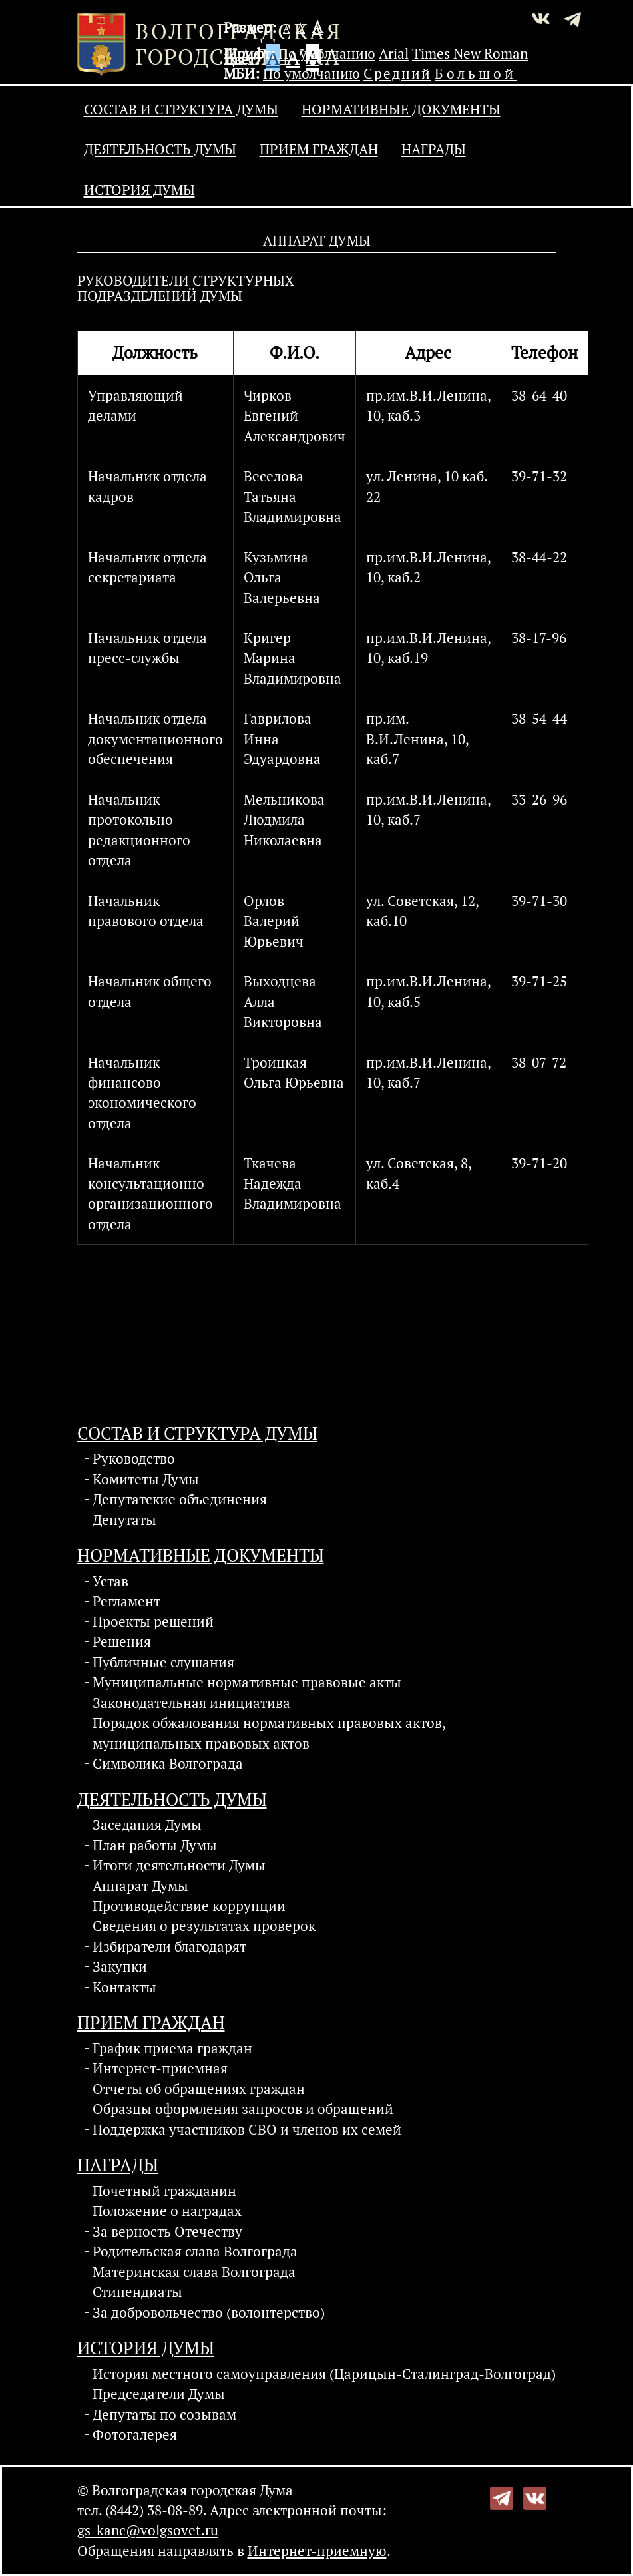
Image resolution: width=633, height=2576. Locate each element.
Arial (394, 53)
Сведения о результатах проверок (204, 1925)
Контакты (124, 1987)
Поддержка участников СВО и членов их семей (247, 2129)
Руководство (134, 1458)
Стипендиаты (137, 2291)
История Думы (139, 189)
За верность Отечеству (167, 2231)
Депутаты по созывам (164, 2414)
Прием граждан (319, 149)
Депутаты (124, 1519)
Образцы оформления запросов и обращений (243, 2108)
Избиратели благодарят (169, 1946)
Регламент (126, 1601)
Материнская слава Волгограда (194, 2271)
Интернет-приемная (160, 2068)
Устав (110, 1581)
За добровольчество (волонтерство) (209, 2312)
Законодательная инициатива (191, 1702)
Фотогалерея (135, 2434)
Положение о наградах (167, 2210)
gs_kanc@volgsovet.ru (147, 2530)
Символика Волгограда (168, 1763)
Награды (433, 149)
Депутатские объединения (180, 1499)
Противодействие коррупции (189, 1905)
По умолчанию (326, 53)
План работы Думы (155, 1845)
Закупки (120, 1966)
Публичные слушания (163, 1662)
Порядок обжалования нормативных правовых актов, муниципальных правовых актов (269, 1732)
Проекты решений (153, 1621)
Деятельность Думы (160, 149)
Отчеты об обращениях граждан (199, 2088)
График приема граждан (172, 2048)
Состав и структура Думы (181, 109)
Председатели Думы (159, 2393)
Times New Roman (470, 53)
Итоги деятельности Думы (179, 1865)
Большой (476, 73)
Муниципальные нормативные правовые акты (247, 1682)
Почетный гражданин (164, 2190)
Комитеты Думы (146, 1479)
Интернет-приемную (317, 2550)
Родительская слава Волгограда (195, 2251)
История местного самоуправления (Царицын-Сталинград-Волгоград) (324, 2373)
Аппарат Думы (140, 1885)
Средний (397, 73)
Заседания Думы (147, 1824)
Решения (122, 1641)
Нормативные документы (401, 109)
